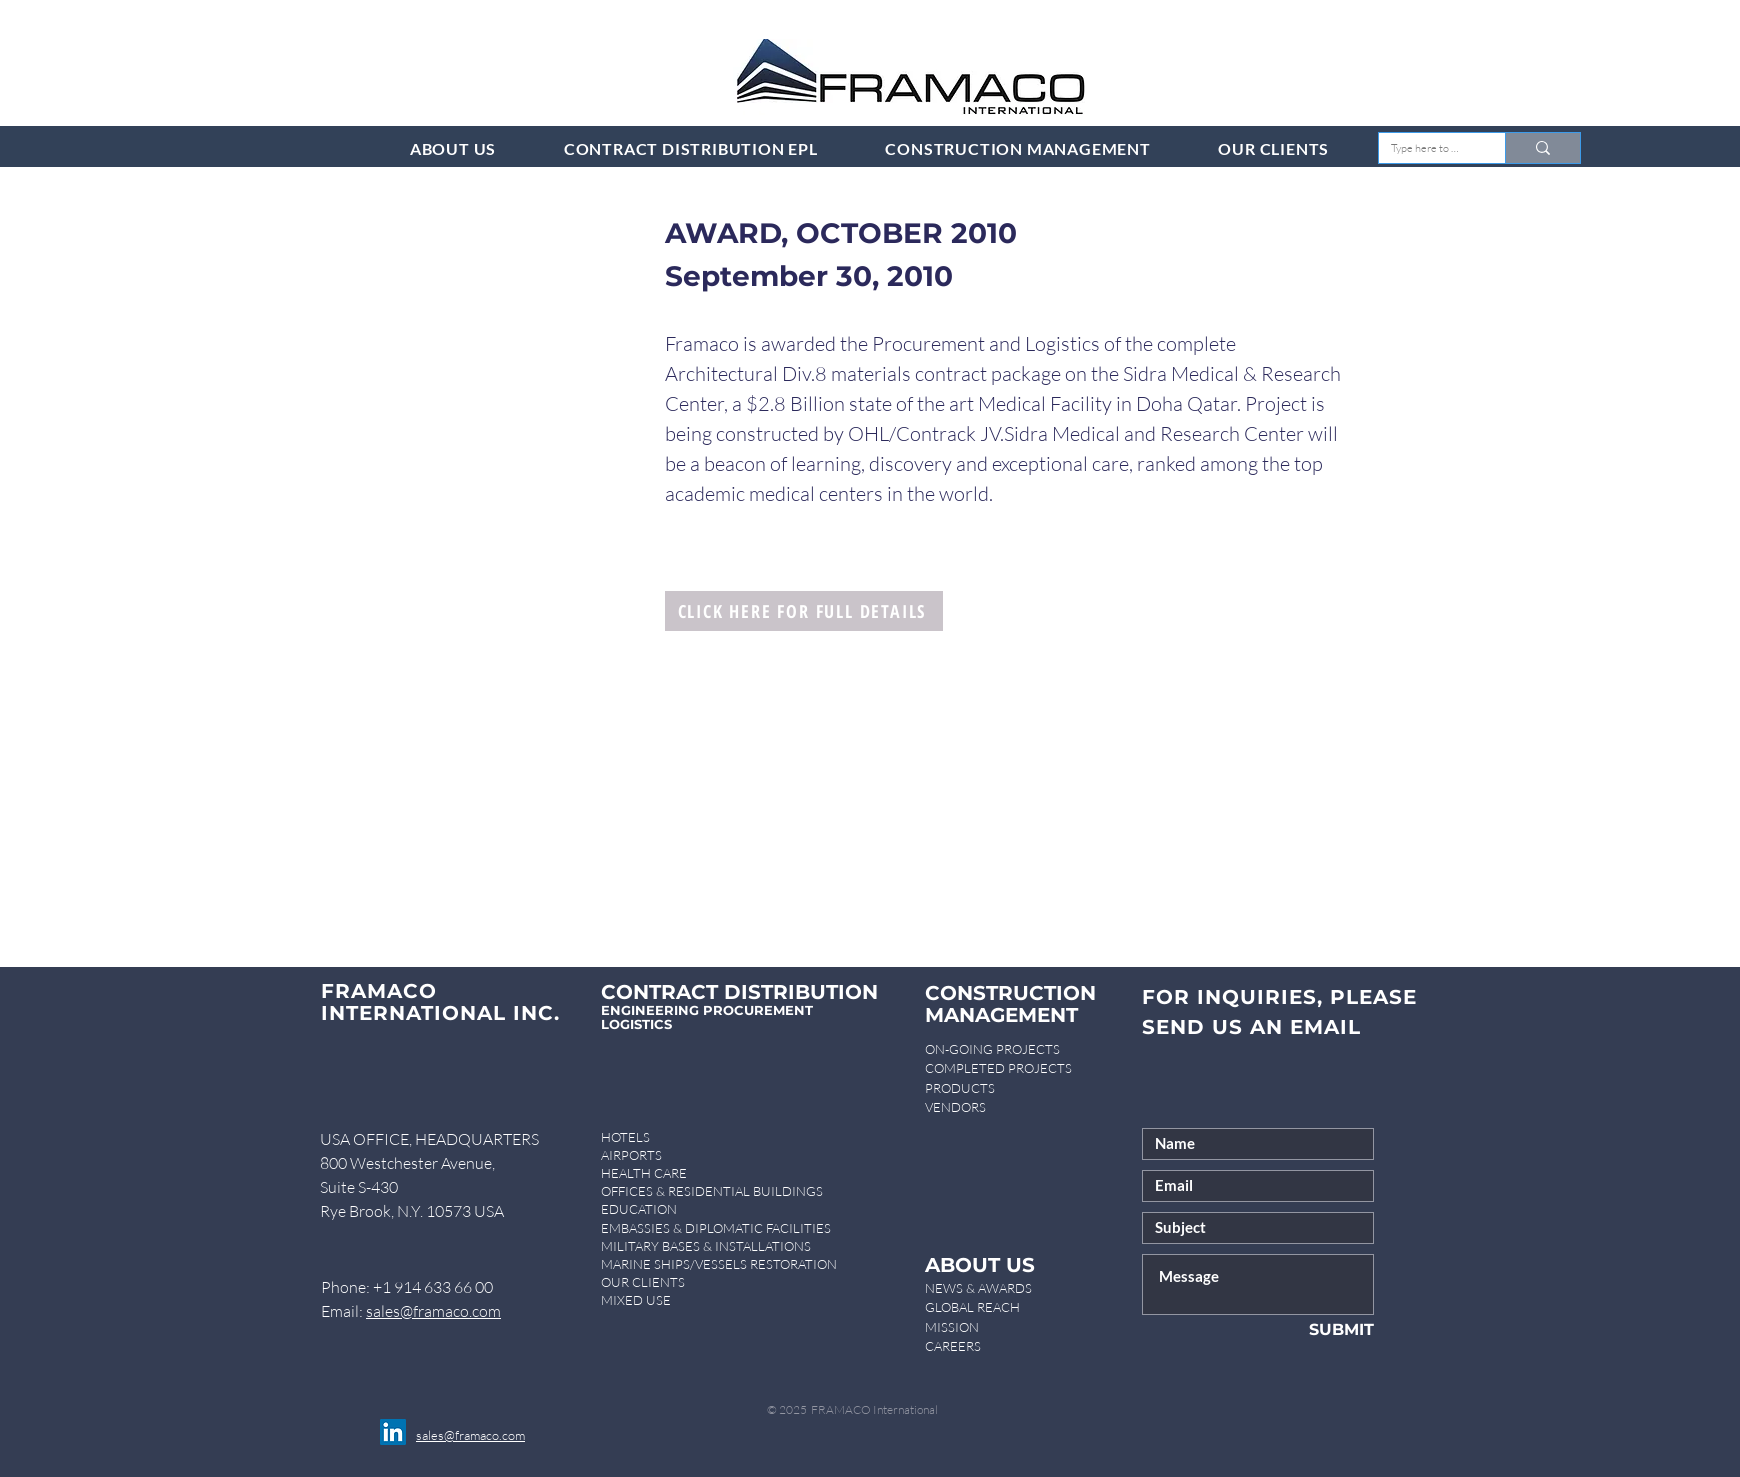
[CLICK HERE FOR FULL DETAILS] (804, 611)
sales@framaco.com (433, 1311)
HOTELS (625, 1137)
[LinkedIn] (393, 1432)
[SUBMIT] (1308, 1331)
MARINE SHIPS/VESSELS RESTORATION (719, 1264)
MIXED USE (636, 1300)
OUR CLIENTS (643, 1282)
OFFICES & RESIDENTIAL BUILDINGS (712, 1191)
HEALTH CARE (644, 1173)
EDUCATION (639, 1209)
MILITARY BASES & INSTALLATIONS (706, 1246)
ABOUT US (980, 1265)
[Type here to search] (1427, 148)
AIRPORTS (631, 1155)
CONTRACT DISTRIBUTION (739, 992)
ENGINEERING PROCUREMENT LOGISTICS (707, 1017)
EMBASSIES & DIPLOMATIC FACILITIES (716, 1228)
